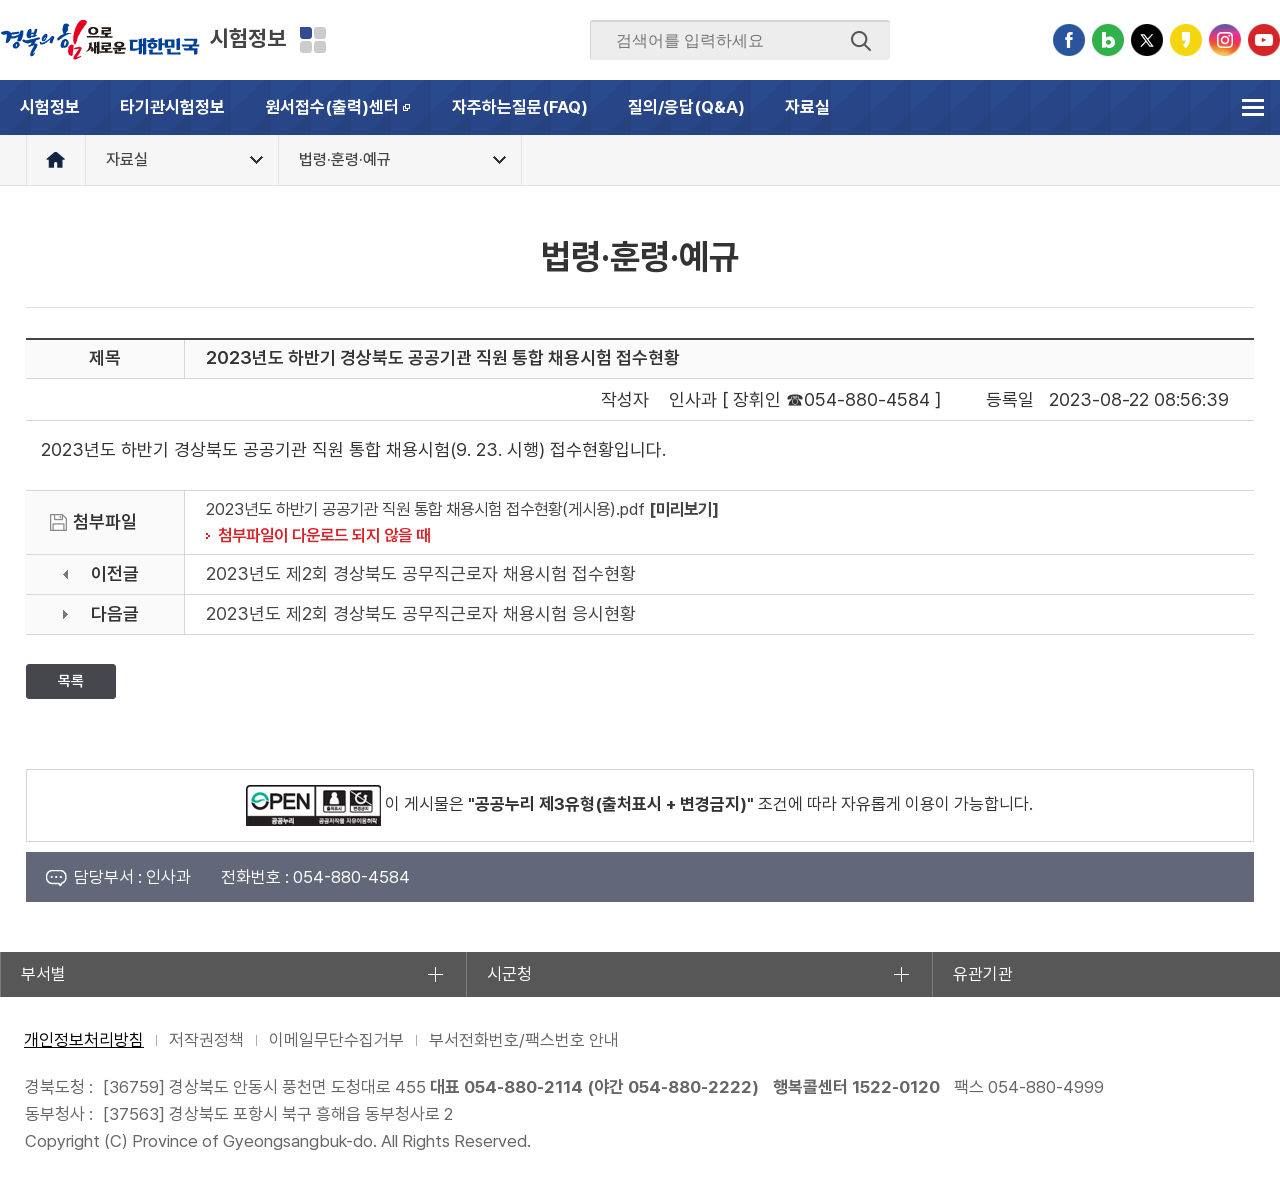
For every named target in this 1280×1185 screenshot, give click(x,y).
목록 (71, 681)
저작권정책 (206, 1040)
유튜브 (1264, 40)
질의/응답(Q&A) (686, 107)
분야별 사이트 (313, 40)
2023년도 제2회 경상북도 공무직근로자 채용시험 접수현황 (421, 573)
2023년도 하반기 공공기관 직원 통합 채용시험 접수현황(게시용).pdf (425, 509)
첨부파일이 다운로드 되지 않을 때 (324, 535)
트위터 (1147, 40)
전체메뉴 (1252, 107)
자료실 (807, 107)
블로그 (1108, 40)
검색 (861, 41)
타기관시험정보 (172, 107)
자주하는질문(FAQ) (520, 107)
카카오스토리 (1186, 40)
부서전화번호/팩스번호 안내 (524, 1040)
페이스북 (1069, 40)
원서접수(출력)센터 (348, 116)
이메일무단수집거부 (336, 1040)
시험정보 (248, 38)
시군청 (509, 974)
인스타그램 (1225, 40)
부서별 (43, 974)
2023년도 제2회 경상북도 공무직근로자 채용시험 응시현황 (421, 613)
